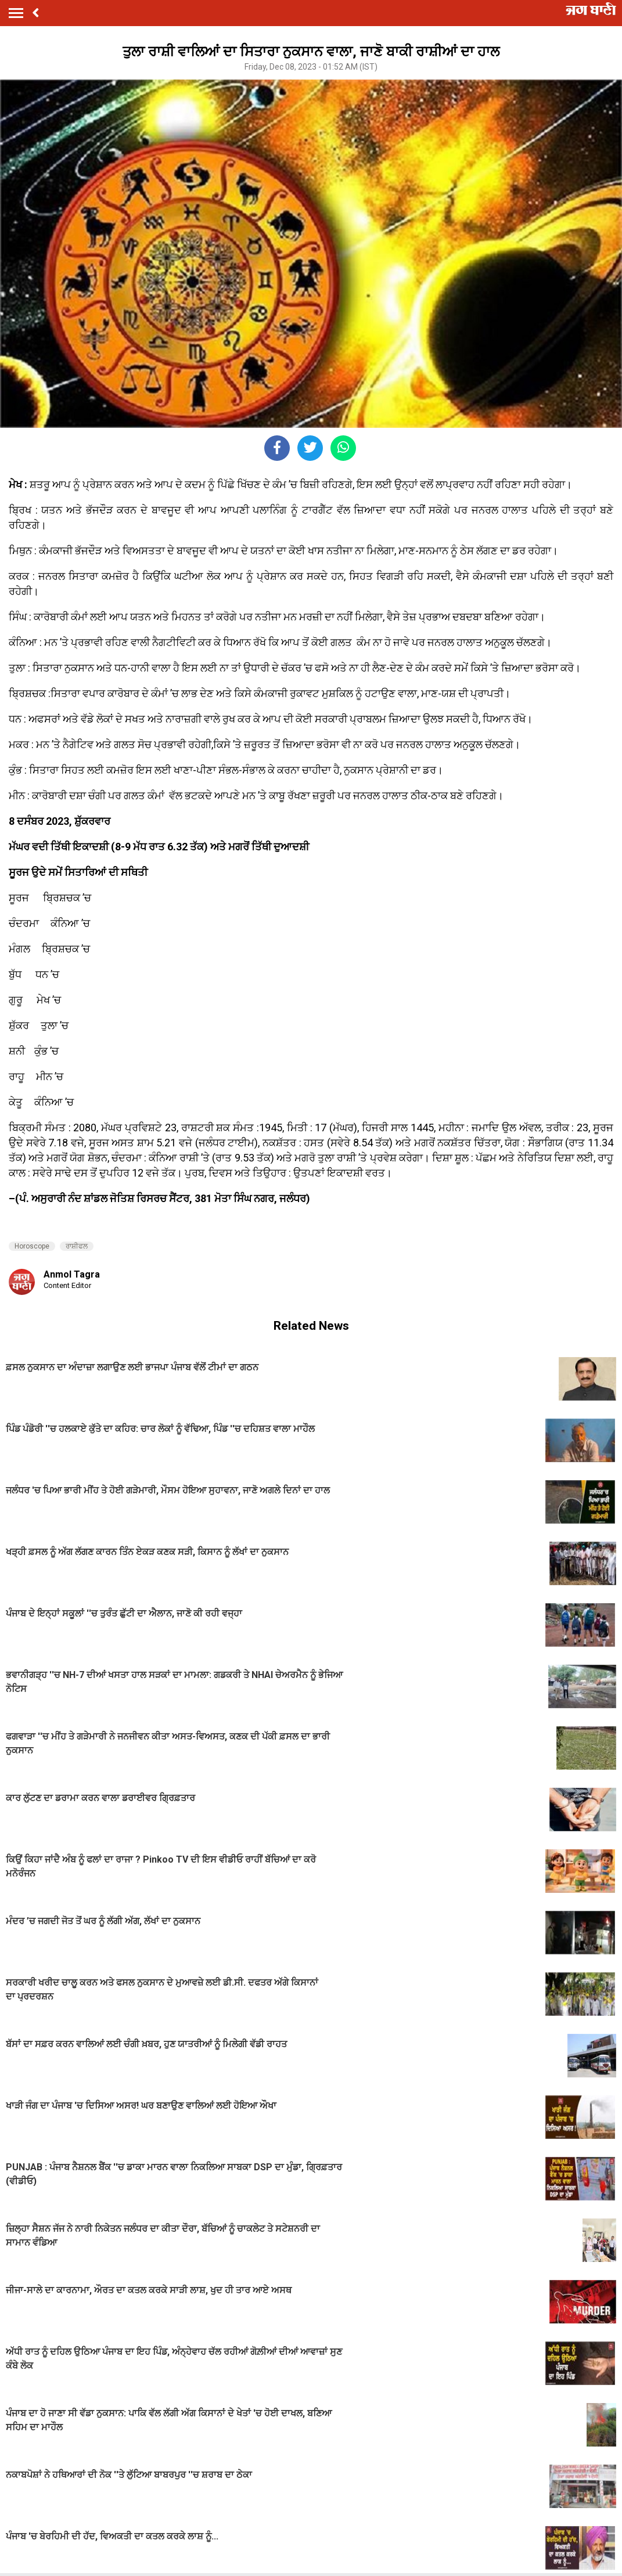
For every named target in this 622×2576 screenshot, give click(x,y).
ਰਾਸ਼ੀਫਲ (77, 1246)
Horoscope (32, 1246)
